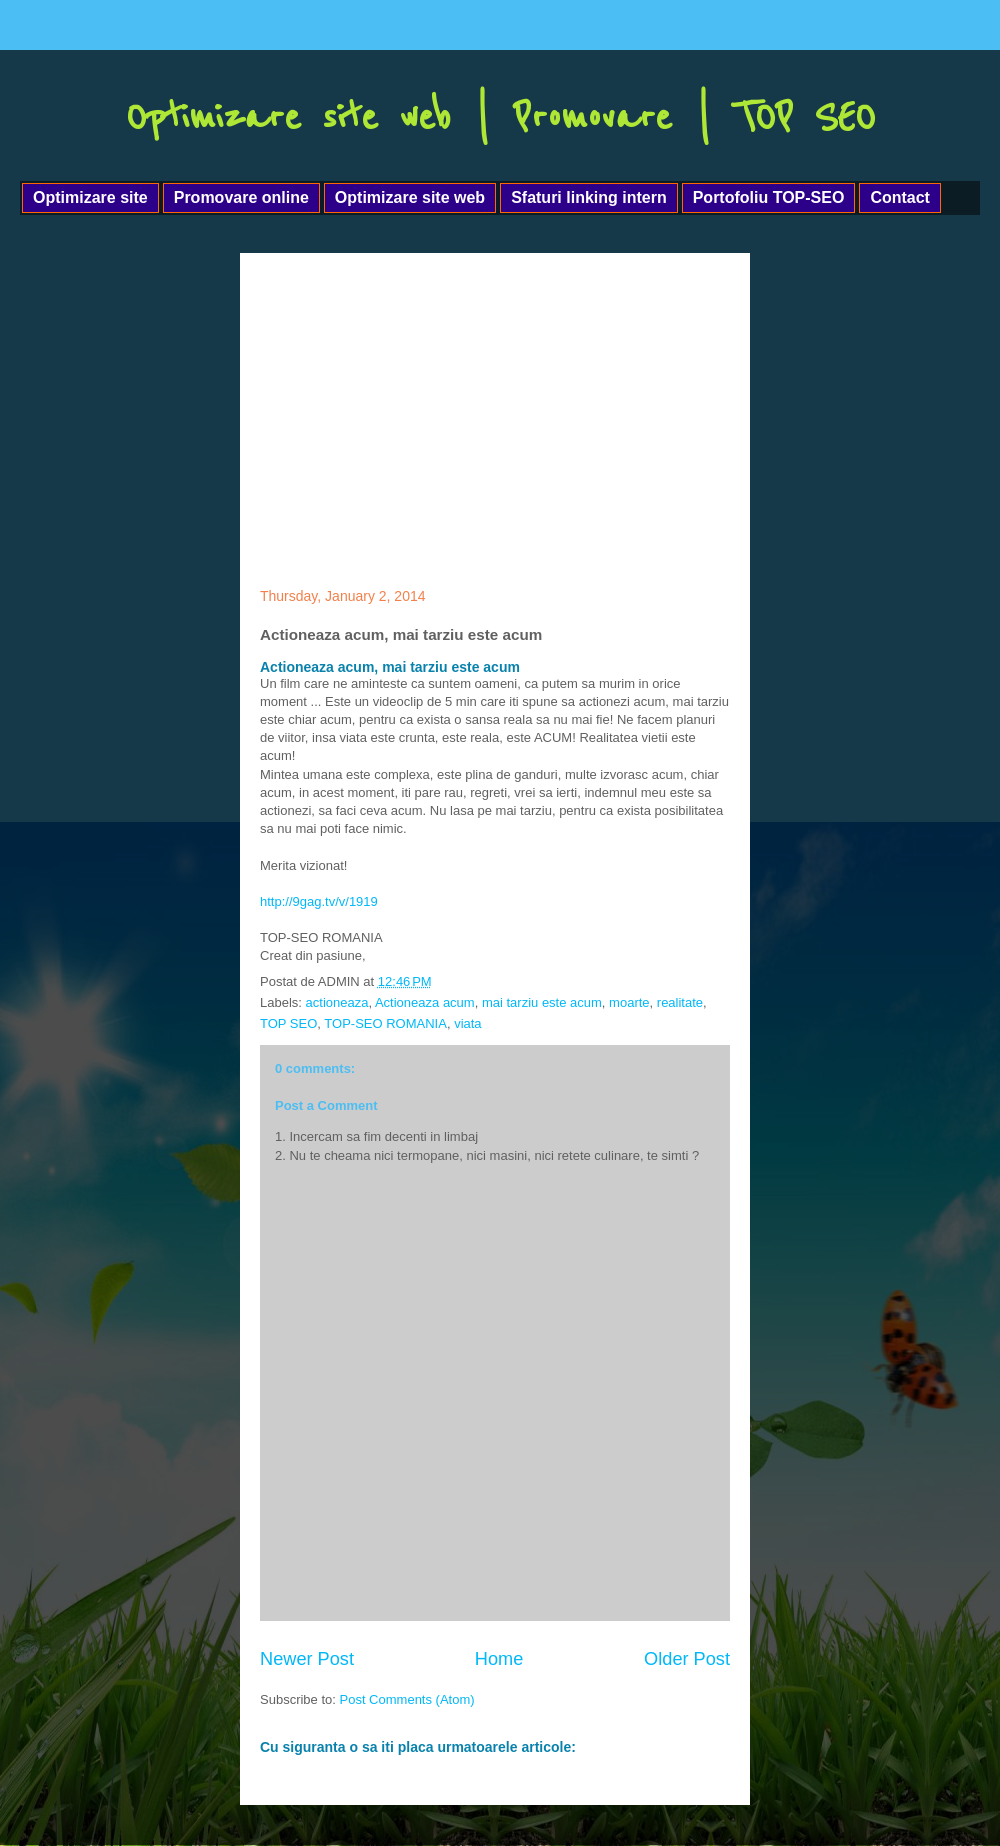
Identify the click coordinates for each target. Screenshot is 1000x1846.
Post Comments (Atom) (407, 1699)
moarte (629, 1002)
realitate (680, 1002)
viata (467, 1023)
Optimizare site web (410, 197)
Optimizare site (90, 197)
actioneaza (337, 1002)
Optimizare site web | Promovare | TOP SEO (500, 117)
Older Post (687, 1659)
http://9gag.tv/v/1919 (319, 901)
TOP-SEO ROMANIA (385, 1023)
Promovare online (241, 197)
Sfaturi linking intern (589, 197)
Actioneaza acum (425, 1002)
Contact (900, 197)
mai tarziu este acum (542, 1002)
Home (499, 1659)
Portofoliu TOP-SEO (769, 197)
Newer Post (307, 1659)
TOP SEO (288, 1023)
